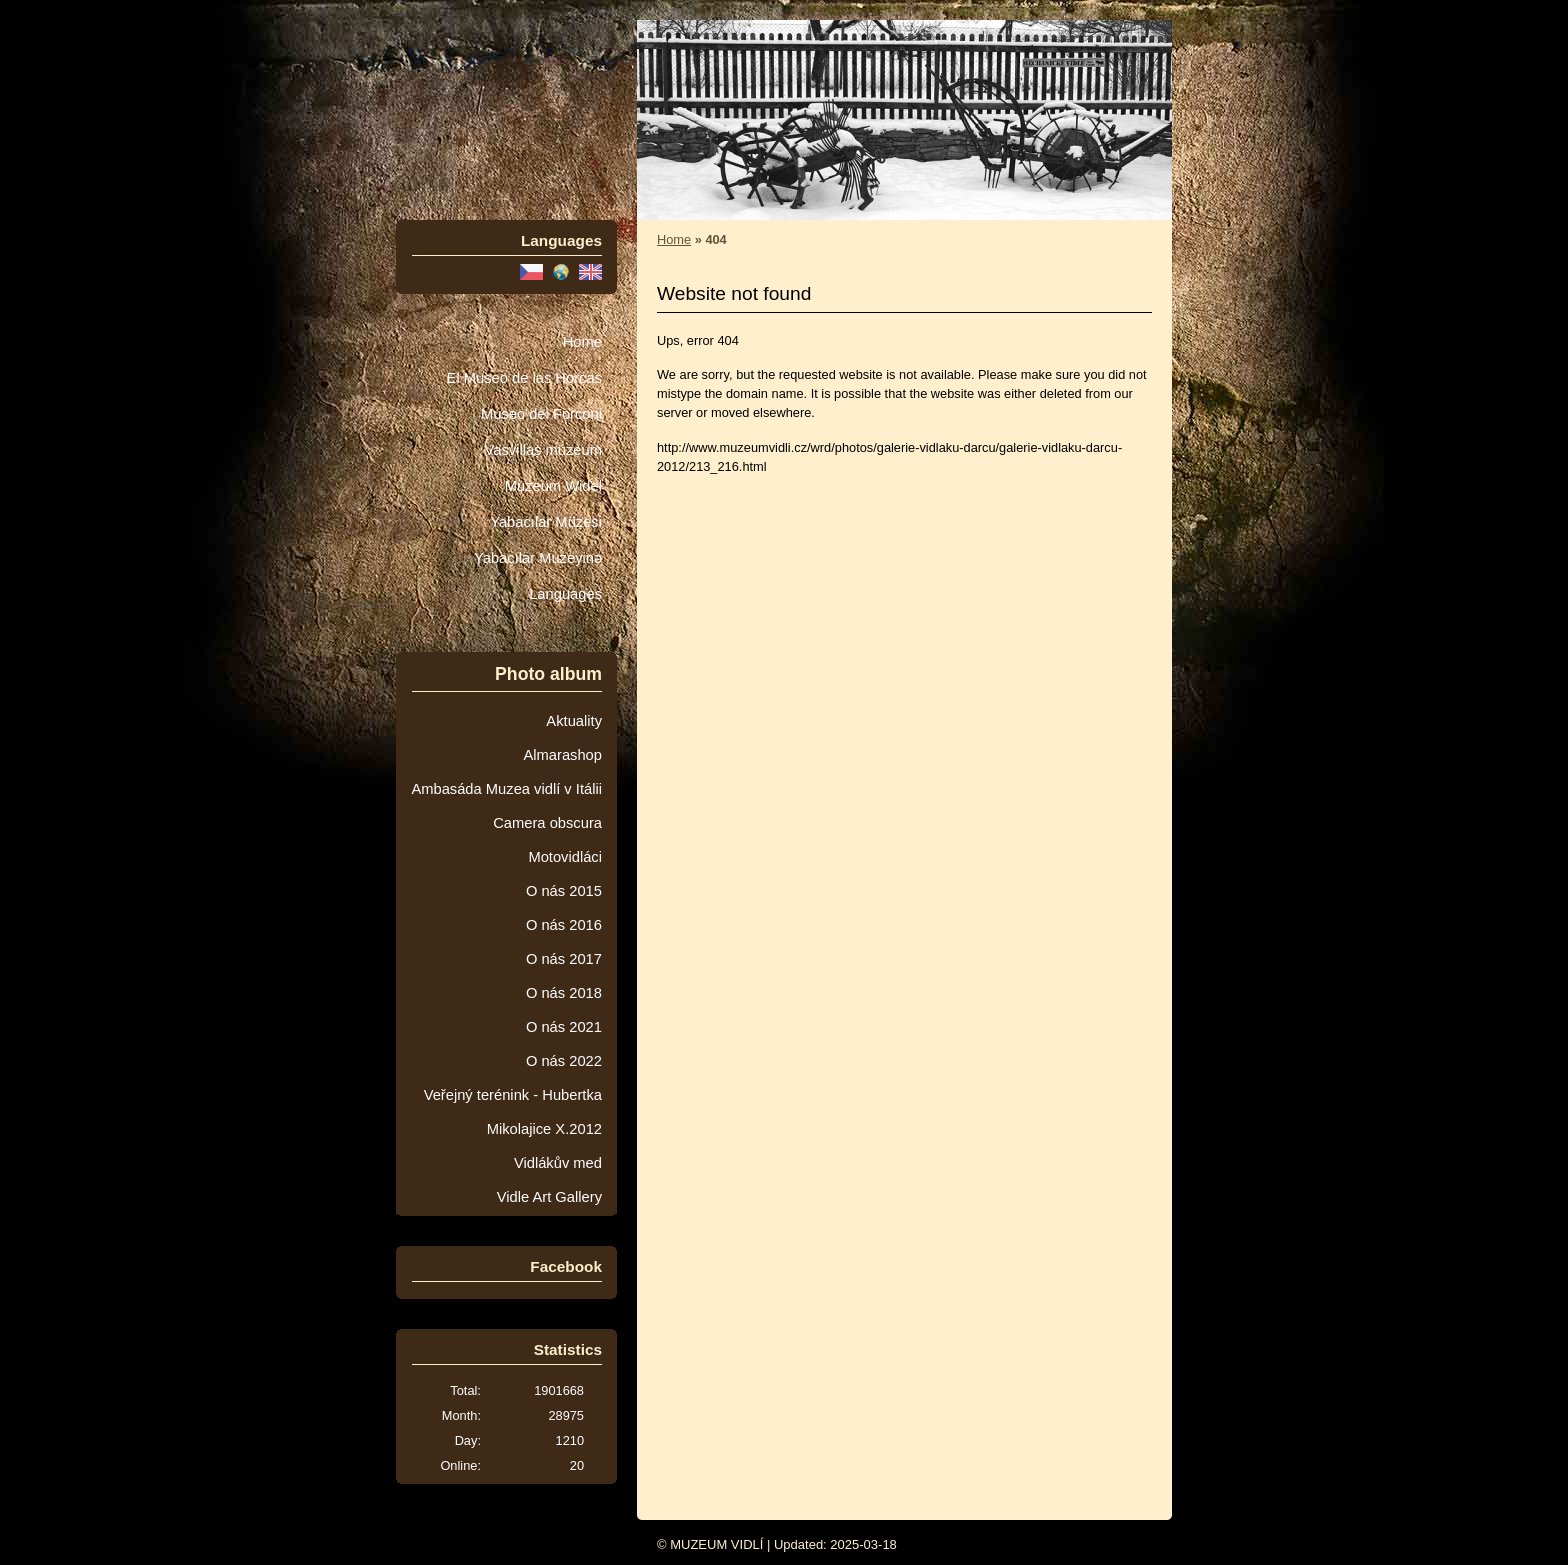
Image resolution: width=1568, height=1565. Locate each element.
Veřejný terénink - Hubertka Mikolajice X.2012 (513, 1112)
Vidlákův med (558, 1163)
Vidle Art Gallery (549, 1197)
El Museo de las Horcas (524, 378)
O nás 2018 (564, 993)
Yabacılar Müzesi (546, 522)
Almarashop (562, 755)
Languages (565, 594)
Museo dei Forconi (541, 414)
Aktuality (574, 721)
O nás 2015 (564, 891)
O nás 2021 (564, 1027)
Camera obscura (547, 823)
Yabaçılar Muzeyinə (538, 558)
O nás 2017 (564, 959)
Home (582, 342)
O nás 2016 (564, 925)
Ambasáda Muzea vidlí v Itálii (506, 789)
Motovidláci (565, 857)
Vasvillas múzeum (543, 450)
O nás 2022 (564, 1061)
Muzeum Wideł (553, 486)
